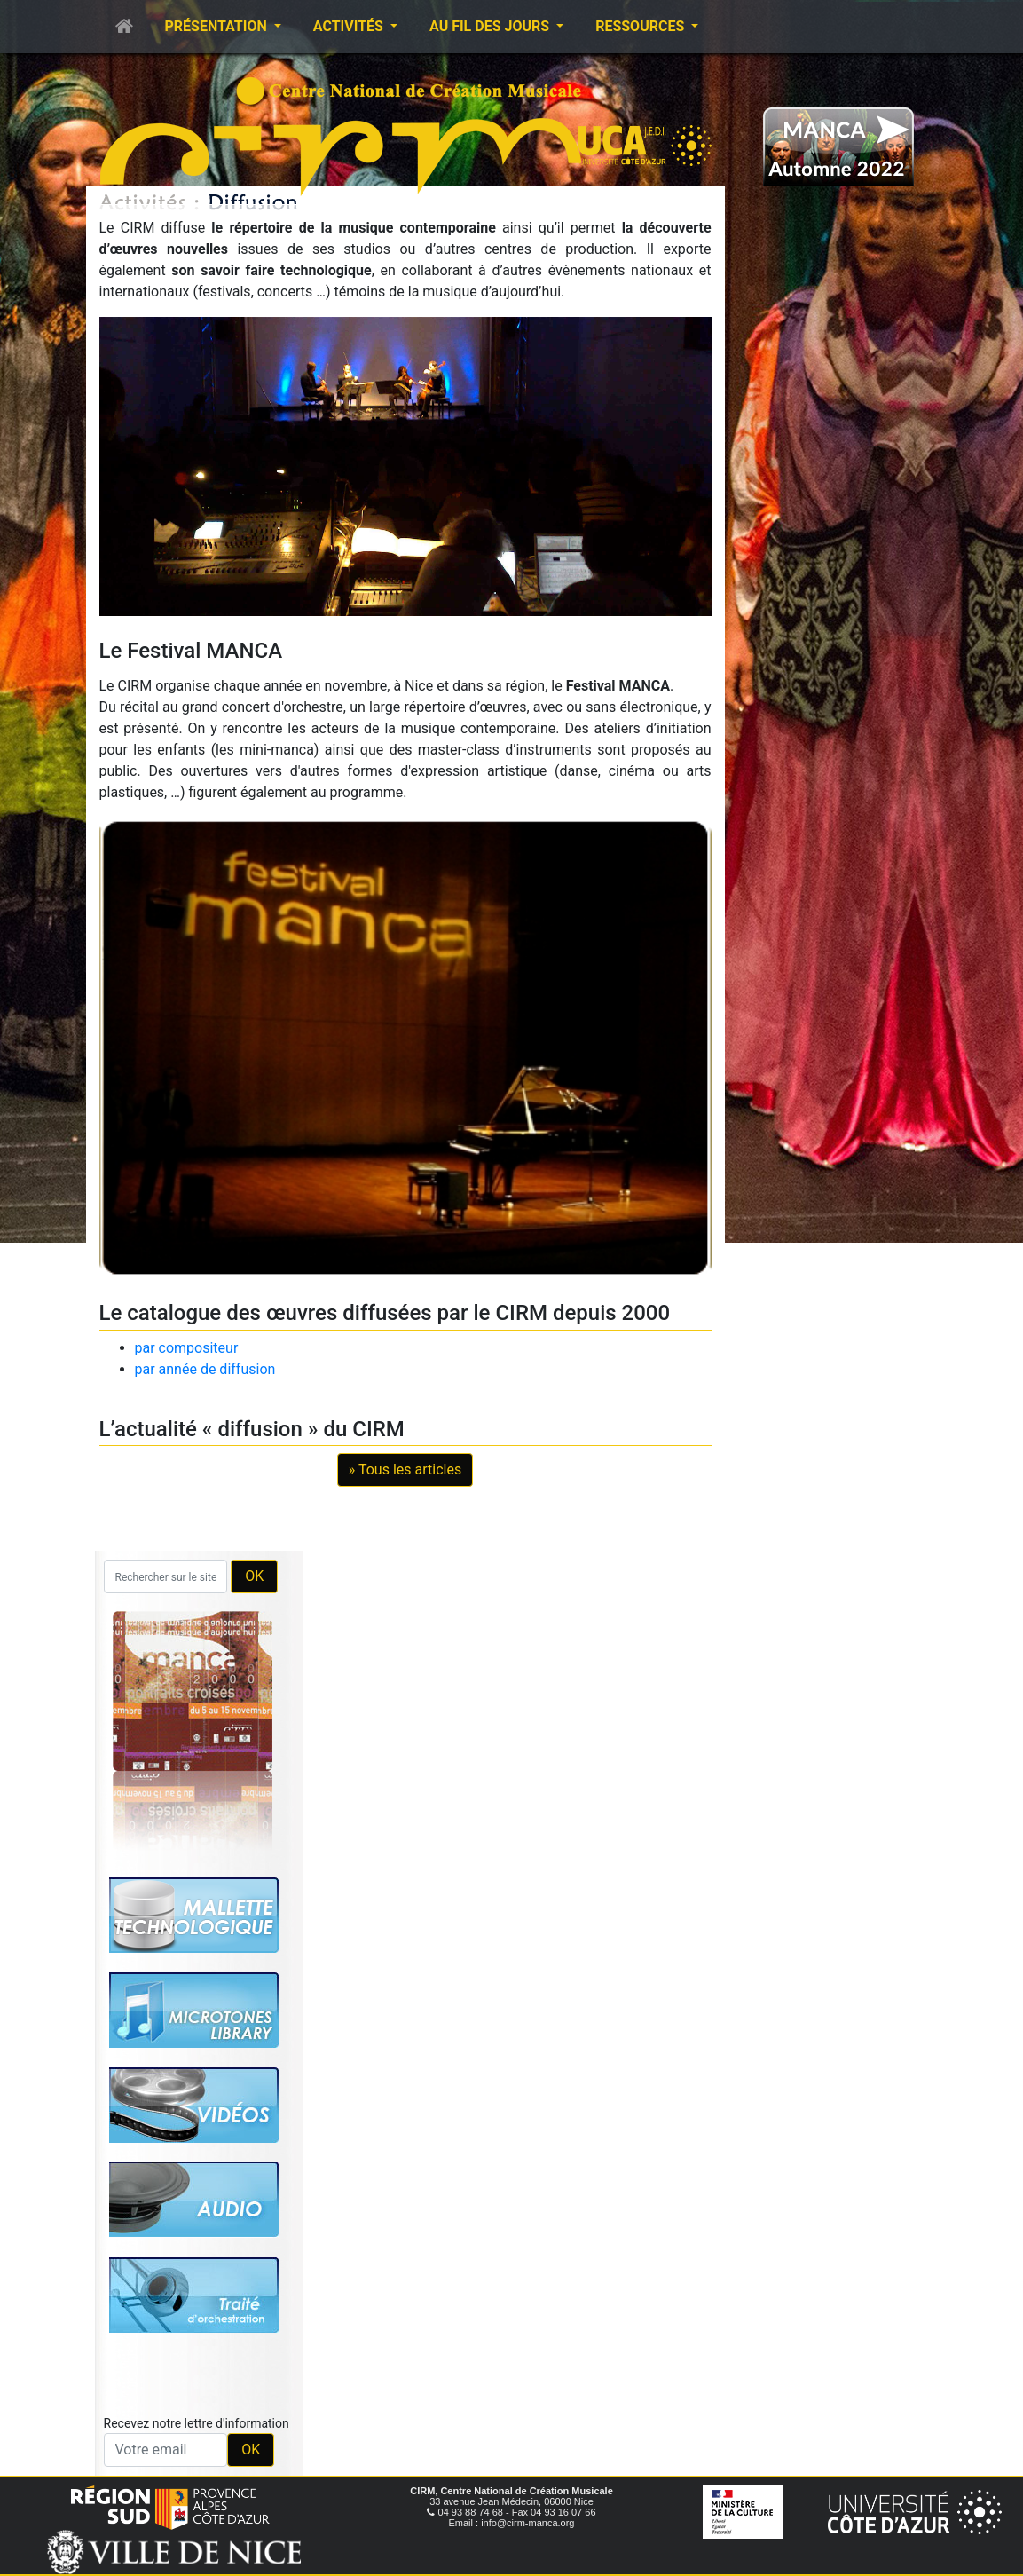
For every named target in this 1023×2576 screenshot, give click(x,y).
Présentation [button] (218, 26)
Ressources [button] (641, 26)
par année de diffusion (205, 1369)
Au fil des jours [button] (491, 26)
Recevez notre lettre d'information (196, 2423)
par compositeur (187, 1347)
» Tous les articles (405, 1469)
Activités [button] (350, 26)
